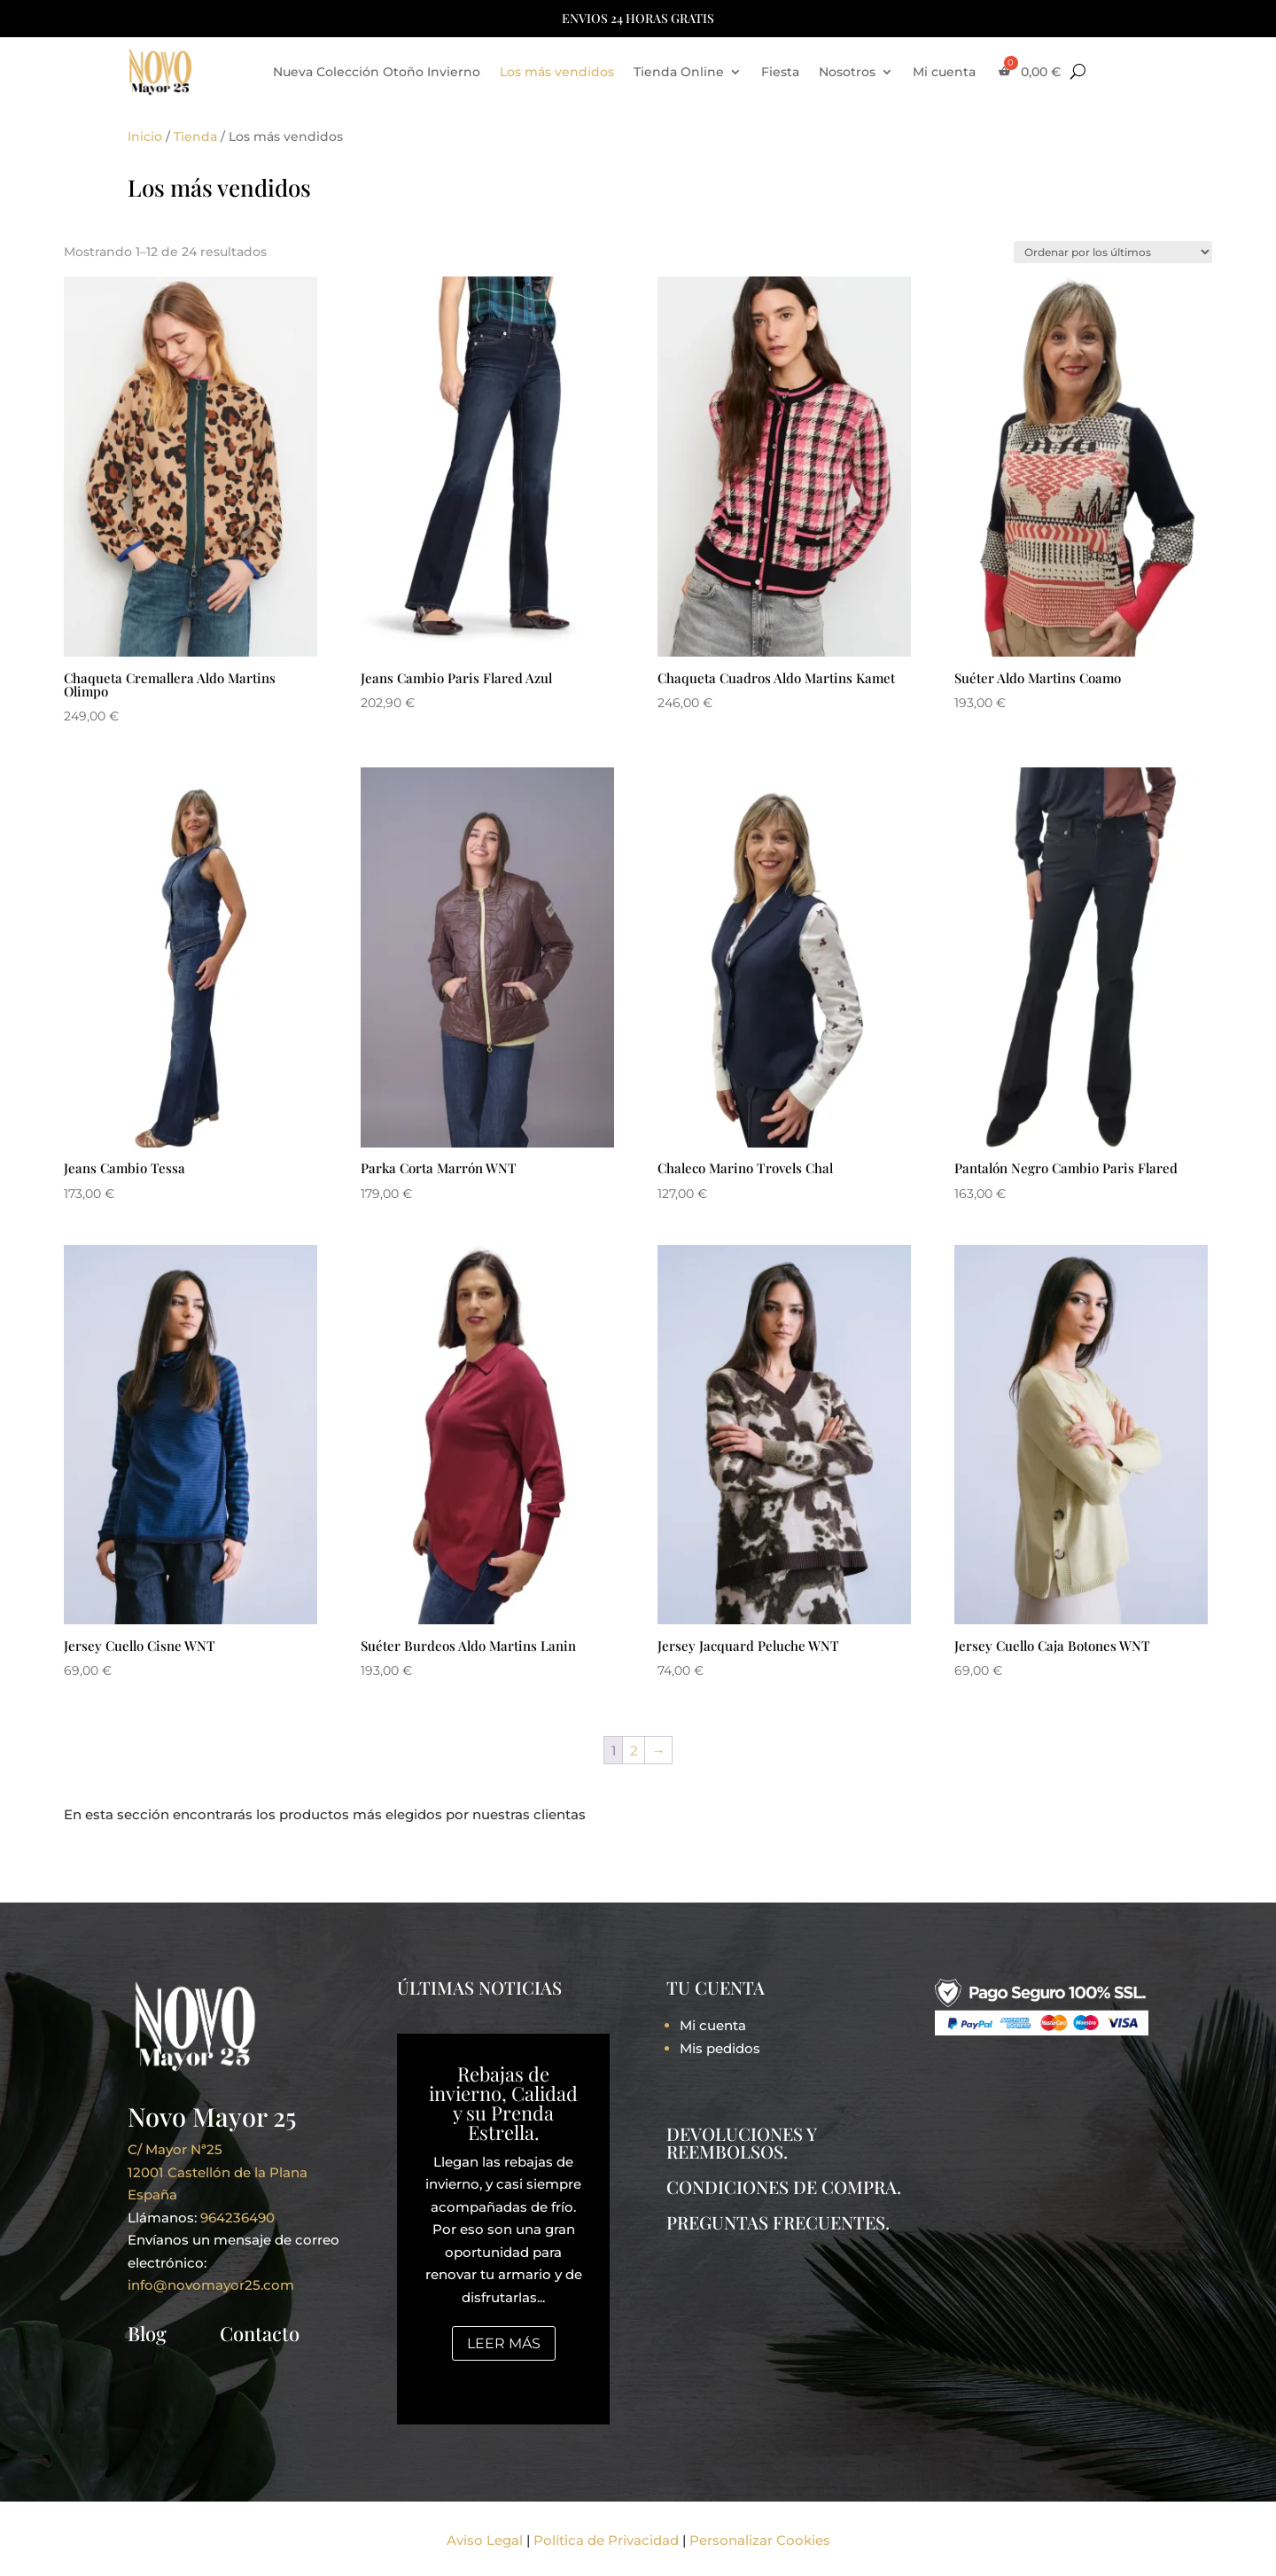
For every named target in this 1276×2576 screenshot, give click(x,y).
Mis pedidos (720, 2048)
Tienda (195, 136)
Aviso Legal (485, 2540)
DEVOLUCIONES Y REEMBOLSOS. (741, 2142)
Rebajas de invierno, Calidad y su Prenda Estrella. (503, 2102)
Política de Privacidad (606, 2540)
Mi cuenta (944, 72)
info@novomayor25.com (211, 2284)
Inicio (145, 136)
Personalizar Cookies (759, 2540)
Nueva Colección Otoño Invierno (376, 72)
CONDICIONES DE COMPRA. (783, 2187)
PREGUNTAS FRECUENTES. (778, 2222)
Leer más (504, 2343)
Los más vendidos (557, 72)
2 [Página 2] (634, 1750)
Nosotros (847, 72)
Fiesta (780, 72)
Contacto (260, 2333)
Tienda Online (679, 72)
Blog (147, 2333)
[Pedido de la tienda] (1113, 252)
